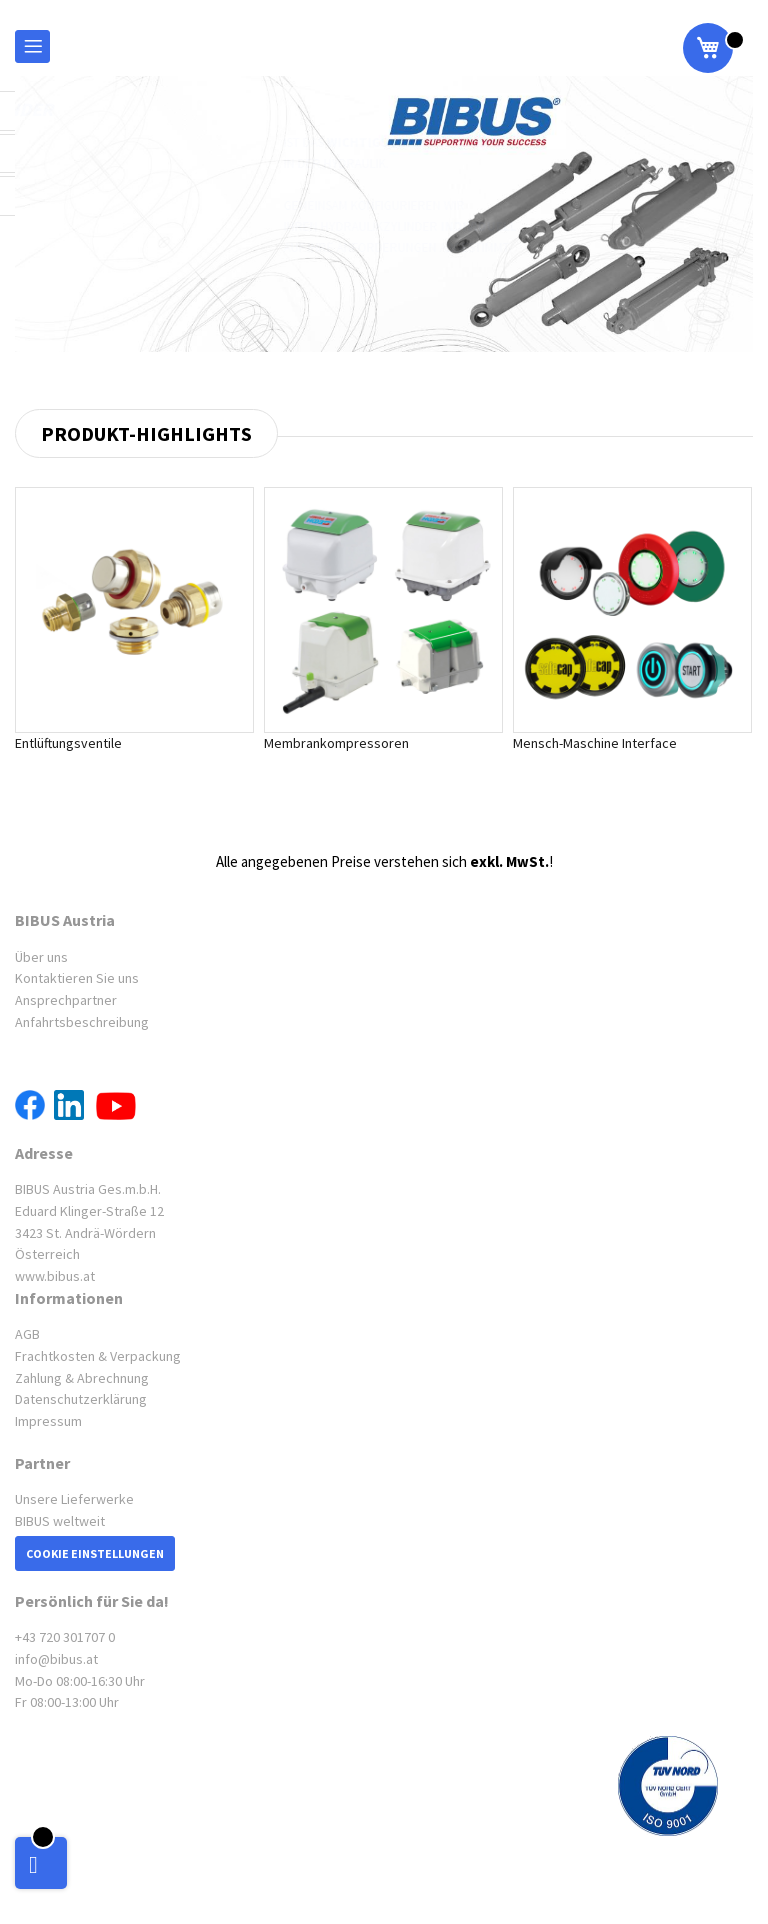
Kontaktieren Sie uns (77, 978)
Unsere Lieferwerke (74, 1499)
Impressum (48, 1421)
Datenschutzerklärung (81, 1399)
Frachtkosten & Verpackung (98, 1356)
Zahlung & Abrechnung (82, 1378)
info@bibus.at (56, 1659)
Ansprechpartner (66, 1000)
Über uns (41, 957)
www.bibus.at (55, 1276)
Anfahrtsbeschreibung (82, 1022)
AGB (27, 1334)
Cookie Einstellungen (95, 1553)
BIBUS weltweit (60, 1521)
